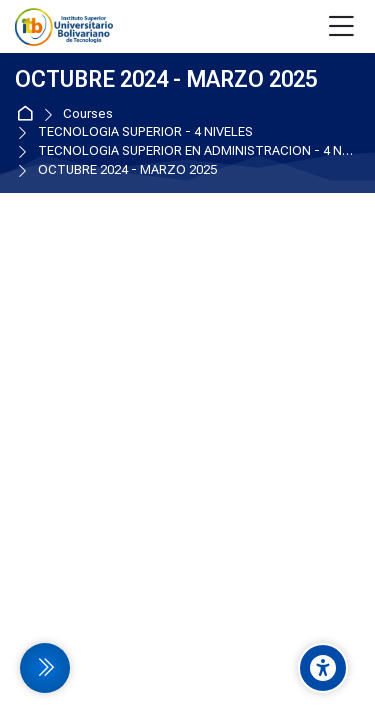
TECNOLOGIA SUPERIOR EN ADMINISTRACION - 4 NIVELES (195, 151)
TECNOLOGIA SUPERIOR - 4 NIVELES (145, 132)
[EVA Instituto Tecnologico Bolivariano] (64, 27)
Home (28, 114)
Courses (88, 114)
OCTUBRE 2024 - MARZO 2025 (127, 170)
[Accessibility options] (323, 668)
